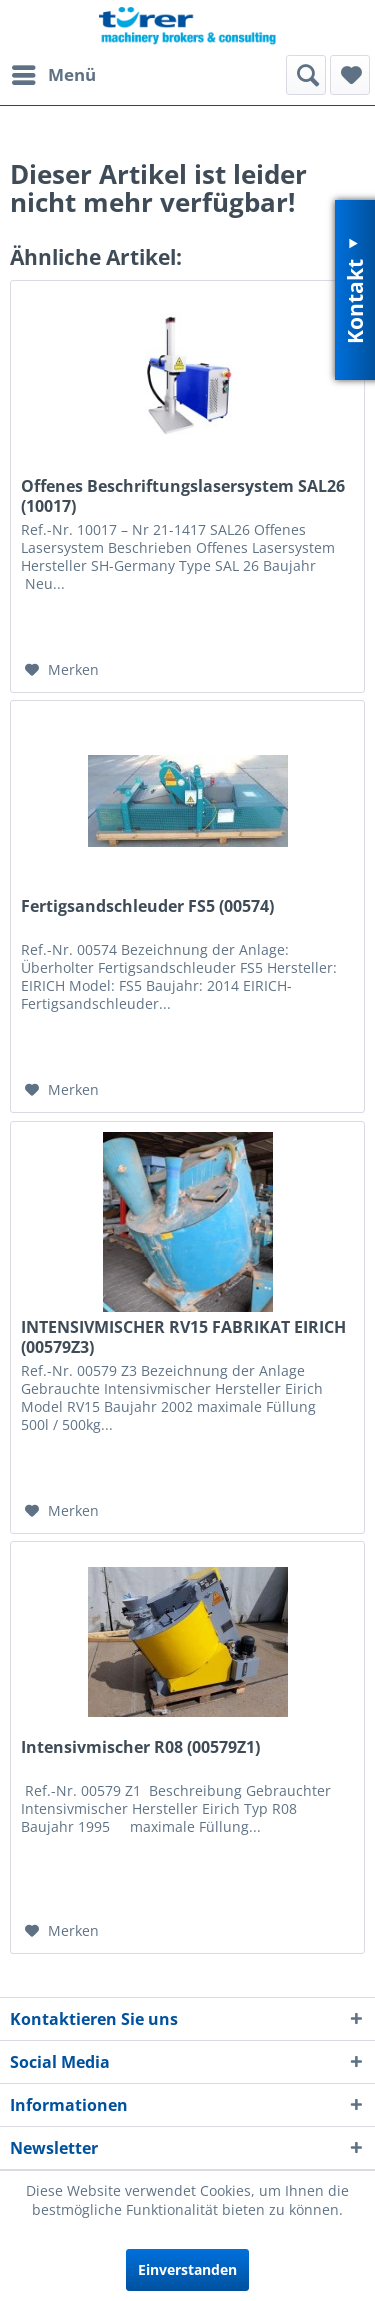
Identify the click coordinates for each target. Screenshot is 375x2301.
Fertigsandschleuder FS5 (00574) (147, 906)
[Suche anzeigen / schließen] (306, 75)
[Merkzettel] (350, 75)
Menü (54, 72)
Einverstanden (187, 2269)
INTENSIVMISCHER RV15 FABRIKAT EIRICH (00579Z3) (183, 1337)
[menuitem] (53, 75)
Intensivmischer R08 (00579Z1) (140, 1747)
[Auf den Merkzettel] (62, 670)
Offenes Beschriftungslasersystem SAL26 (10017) (183, 496)
